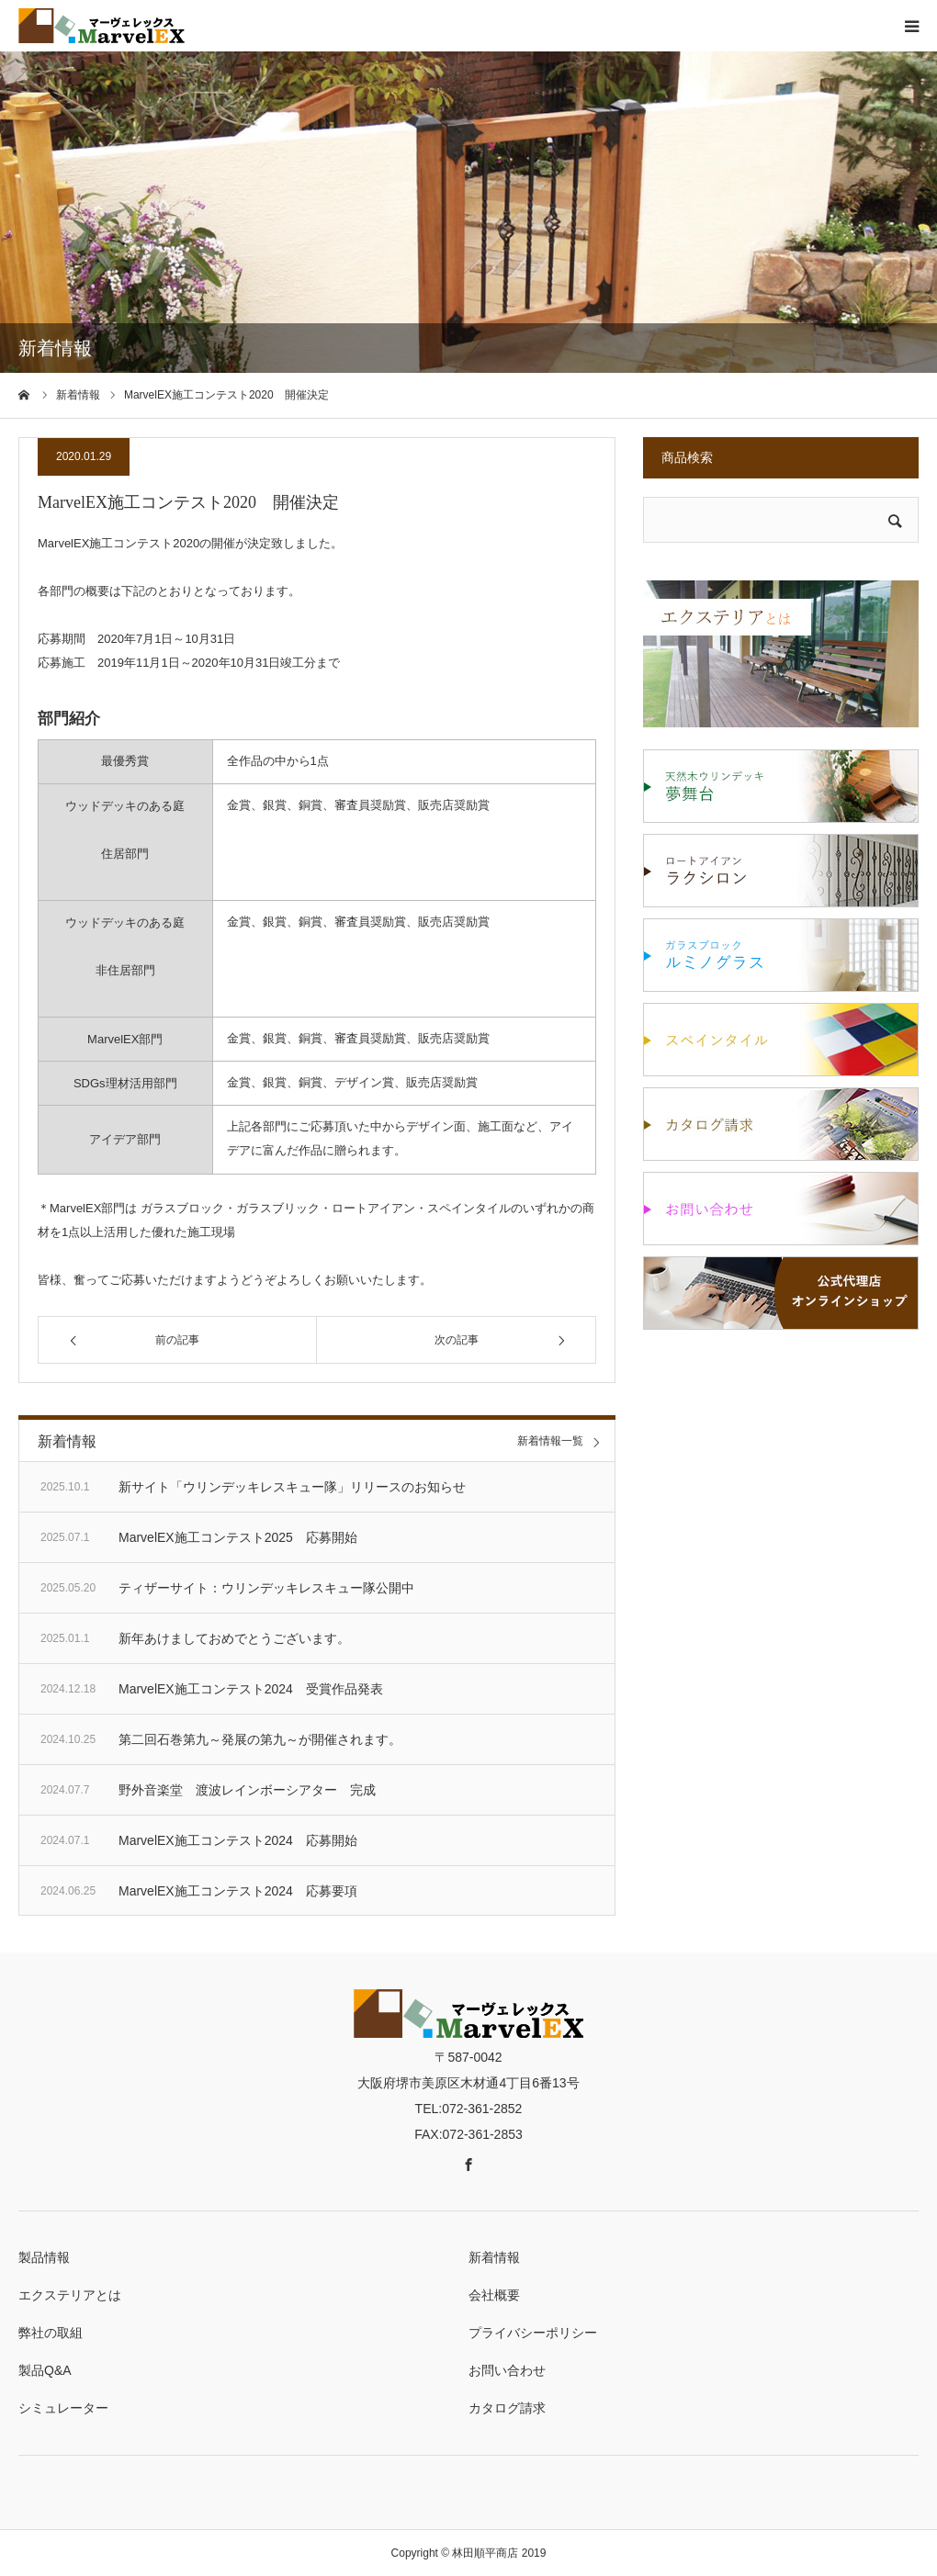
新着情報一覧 (550, 1441)
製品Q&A (45, 2370)
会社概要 (494, 2295)
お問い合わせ (507, 2370)
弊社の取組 (50, 2332)
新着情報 (494, 2257)
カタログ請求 (507, 2408)
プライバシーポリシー (532, 2332)
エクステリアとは (69, 2295)
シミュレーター (63, 2408)
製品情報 (44, 2257)
